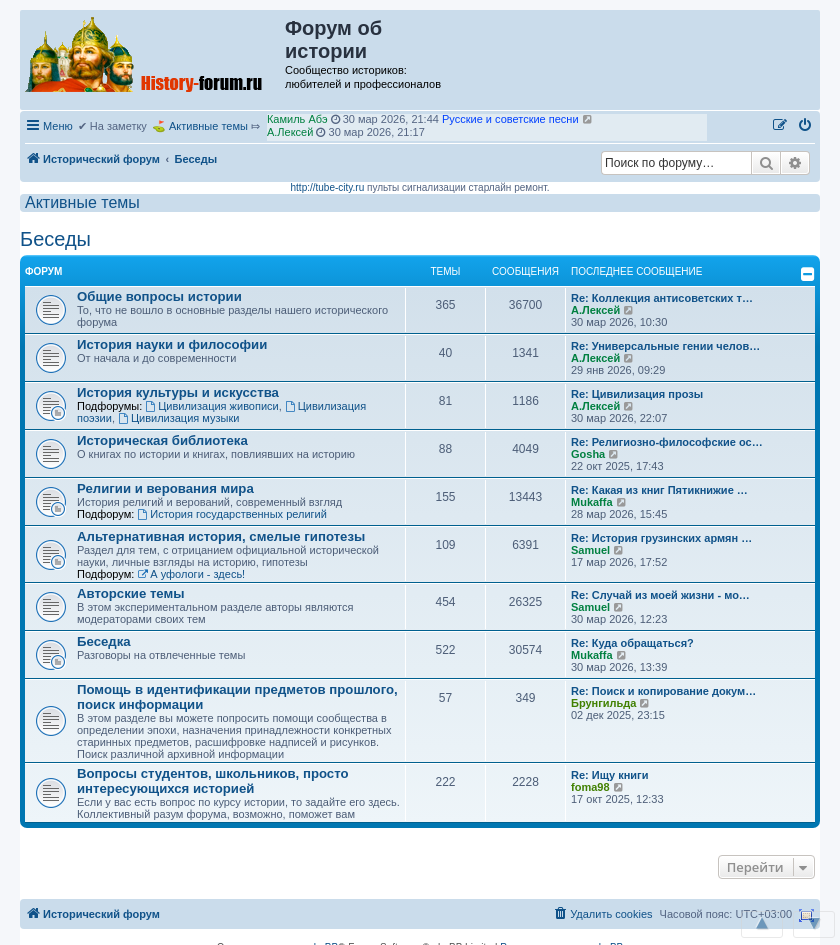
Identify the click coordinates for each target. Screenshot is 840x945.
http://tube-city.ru (328, 187)
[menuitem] (806, 126)
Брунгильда (603, 703)
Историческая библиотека (162, 440)
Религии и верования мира (165, 488)
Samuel (590, 550)
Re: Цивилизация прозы (637, 394)
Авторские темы (131, 593)
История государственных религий (231, 514)
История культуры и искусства (178, 392)
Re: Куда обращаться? (632, 643)
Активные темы (208, 126)
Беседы (55, 239)
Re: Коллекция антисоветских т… (662, 298)
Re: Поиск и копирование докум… (663, 691)
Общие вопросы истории (159, 296)
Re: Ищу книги (609, 775)
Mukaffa (592, 502)
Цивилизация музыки (178, 418)
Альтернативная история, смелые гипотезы (221, 536)
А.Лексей (290, 133)
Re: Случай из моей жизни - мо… (660, 595)
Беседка (104, 641)
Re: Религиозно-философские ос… (667, 442)
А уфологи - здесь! (191, 574)
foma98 (590, 787)
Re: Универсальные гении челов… (665, 346)
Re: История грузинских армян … (661, 538)
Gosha (588, 454)
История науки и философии (172, 344)
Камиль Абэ (297, 120)
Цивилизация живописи (211, 406)
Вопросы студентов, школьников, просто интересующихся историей (213, 781)
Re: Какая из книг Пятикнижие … (659, 490)
